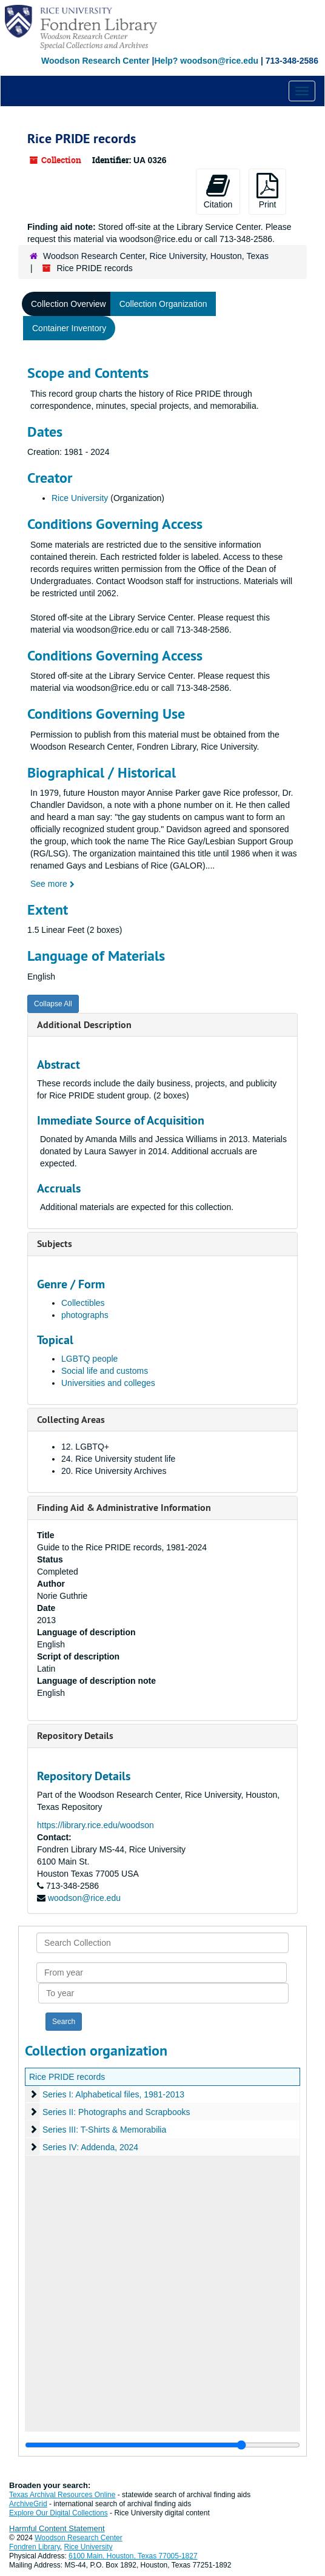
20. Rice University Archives (114, 1471)
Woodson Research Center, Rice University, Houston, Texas (156, 256)
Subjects (54, 1243)
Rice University (80, 498)
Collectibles (83, 1303)
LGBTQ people (89, 1359)
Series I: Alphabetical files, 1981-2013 (113, 2094)
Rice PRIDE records (67, 2077)
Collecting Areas (71, 1419)
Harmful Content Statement (57, 2528)
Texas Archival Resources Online (62, 2494)
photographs (85, 1315)
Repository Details (75, 1735)
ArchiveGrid (28, 2504)
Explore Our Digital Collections (58, 2513)
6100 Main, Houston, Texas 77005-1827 (133, 2556)
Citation (218, 191)
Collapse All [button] (53, 1004)
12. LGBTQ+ (85, 1446)
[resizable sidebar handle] (162, 2445)
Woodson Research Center (95, 61)
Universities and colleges (108, 1383)
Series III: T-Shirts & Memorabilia (104, 2129)
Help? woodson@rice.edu (206, 61)
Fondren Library (34, 2547)
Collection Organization (163, 304)
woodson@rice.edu (84, 1898)
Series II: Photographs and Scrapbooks (116, 2112)
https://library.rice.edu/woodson (95, 1825)
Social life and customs (104, 1371)
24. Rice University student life (118, 1459)
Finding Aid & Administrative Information (124, 1507)
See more (52, 884)
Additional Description (84, 1024)
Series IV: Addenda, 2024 (90, 2147)
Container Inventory (69, 328)
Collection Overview (68, 304)
